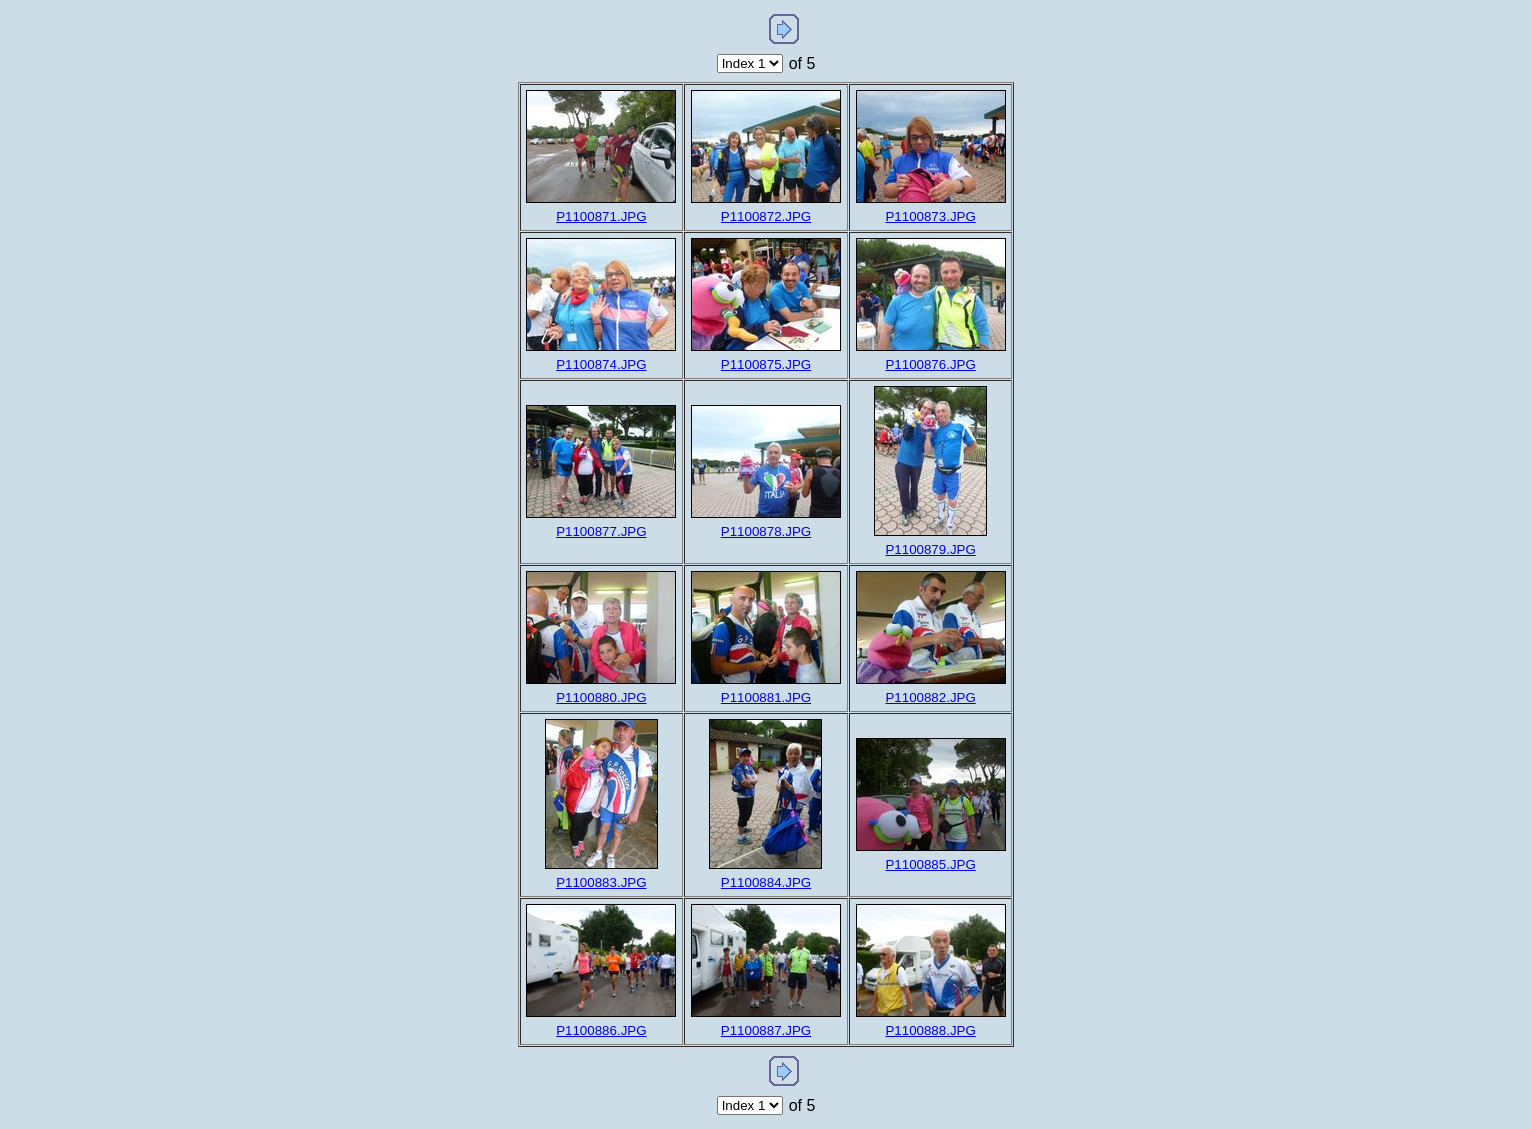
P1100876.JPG (930, 364)
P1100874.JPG (601, 364)
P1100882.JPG (930, 697)
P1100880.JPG (601, 697)
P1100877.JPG (601, 531)
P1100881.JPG (766, 697)
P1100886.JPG (601, 1030)
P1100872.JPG (766, 216)
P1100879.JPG (930, 549)
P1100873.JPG (930, 216)
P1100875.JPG (766, 364)
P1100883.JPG (601, 882)
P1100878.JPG (766, 531)
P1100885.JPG (930, 864)
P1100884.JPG (766, 882)
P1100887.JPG (766, 1030)
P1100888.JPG (930, 1030)
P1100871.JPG (601, 216)
